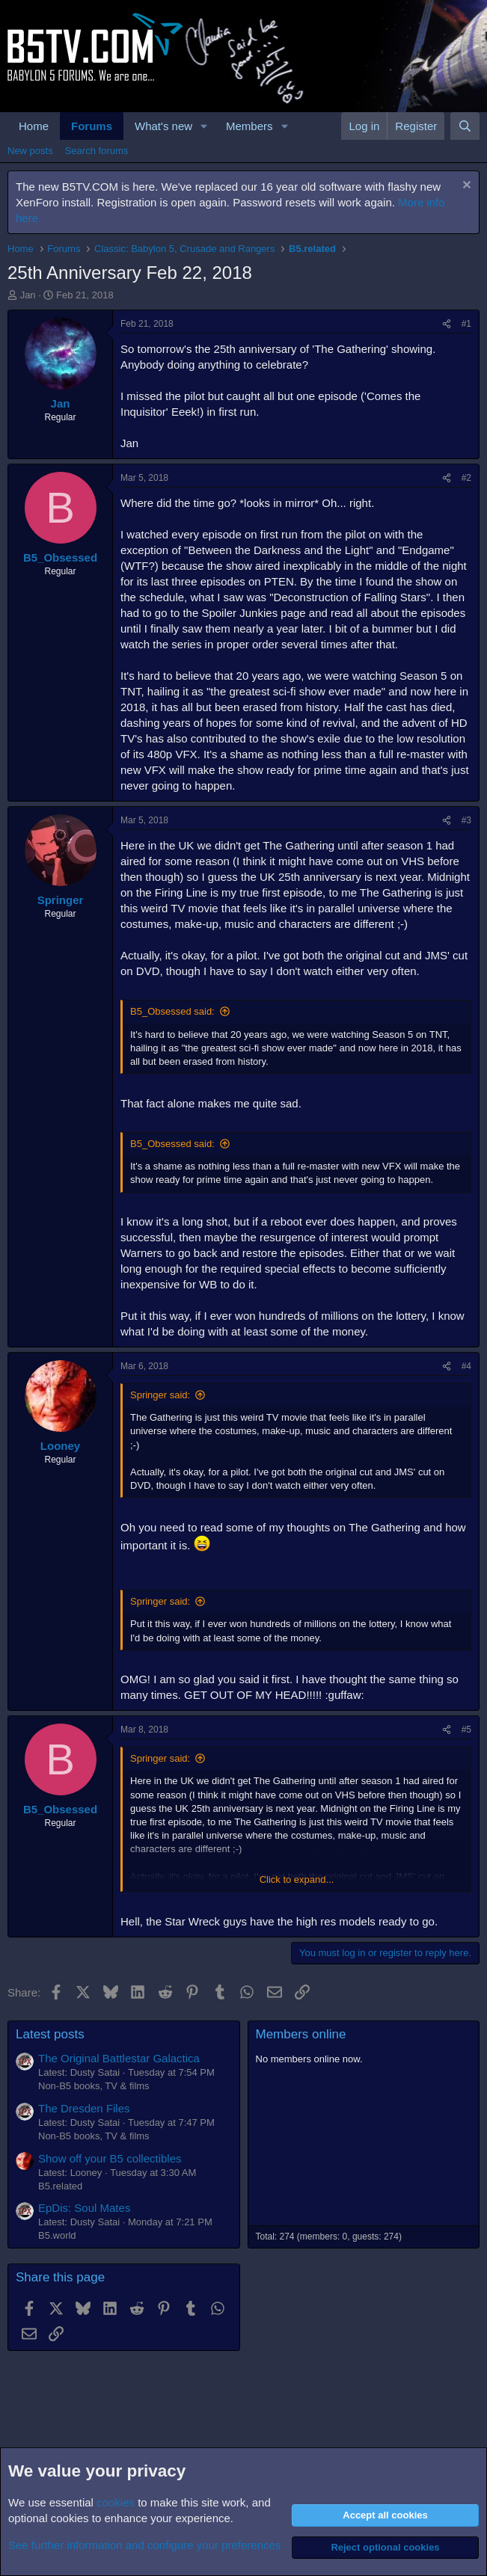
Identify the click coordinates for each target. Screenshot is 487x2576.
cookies (116, 2502)
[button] (204, 126)
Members (249, 126)
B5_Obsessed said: (172, 1011)
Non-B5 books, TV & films (94, 2085)
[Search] (465, 126)
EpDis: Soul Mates (84, 2207)
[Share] (446, 324)
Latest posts (50, 2034)
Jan (28, 295)
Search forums (97, 150)
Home (34, 126)
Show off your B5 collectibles (110, 2158)
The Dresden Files (84, 2108)
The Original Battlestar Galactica (119, 2058)
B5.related (60, 2186)
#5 (466, 1729)
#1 (466, 324)
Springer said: (160, 1395)
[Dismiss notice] (465, 186)
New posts (30, 150)
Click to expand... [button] (297, 1879)
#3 (466, 820)
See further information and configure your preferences (144, 2545)
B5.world (57, 2235)
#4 (466, 1366)
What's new (163, 126)
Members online (301, 2034)
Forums (91, 126)
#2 (466, 478)
